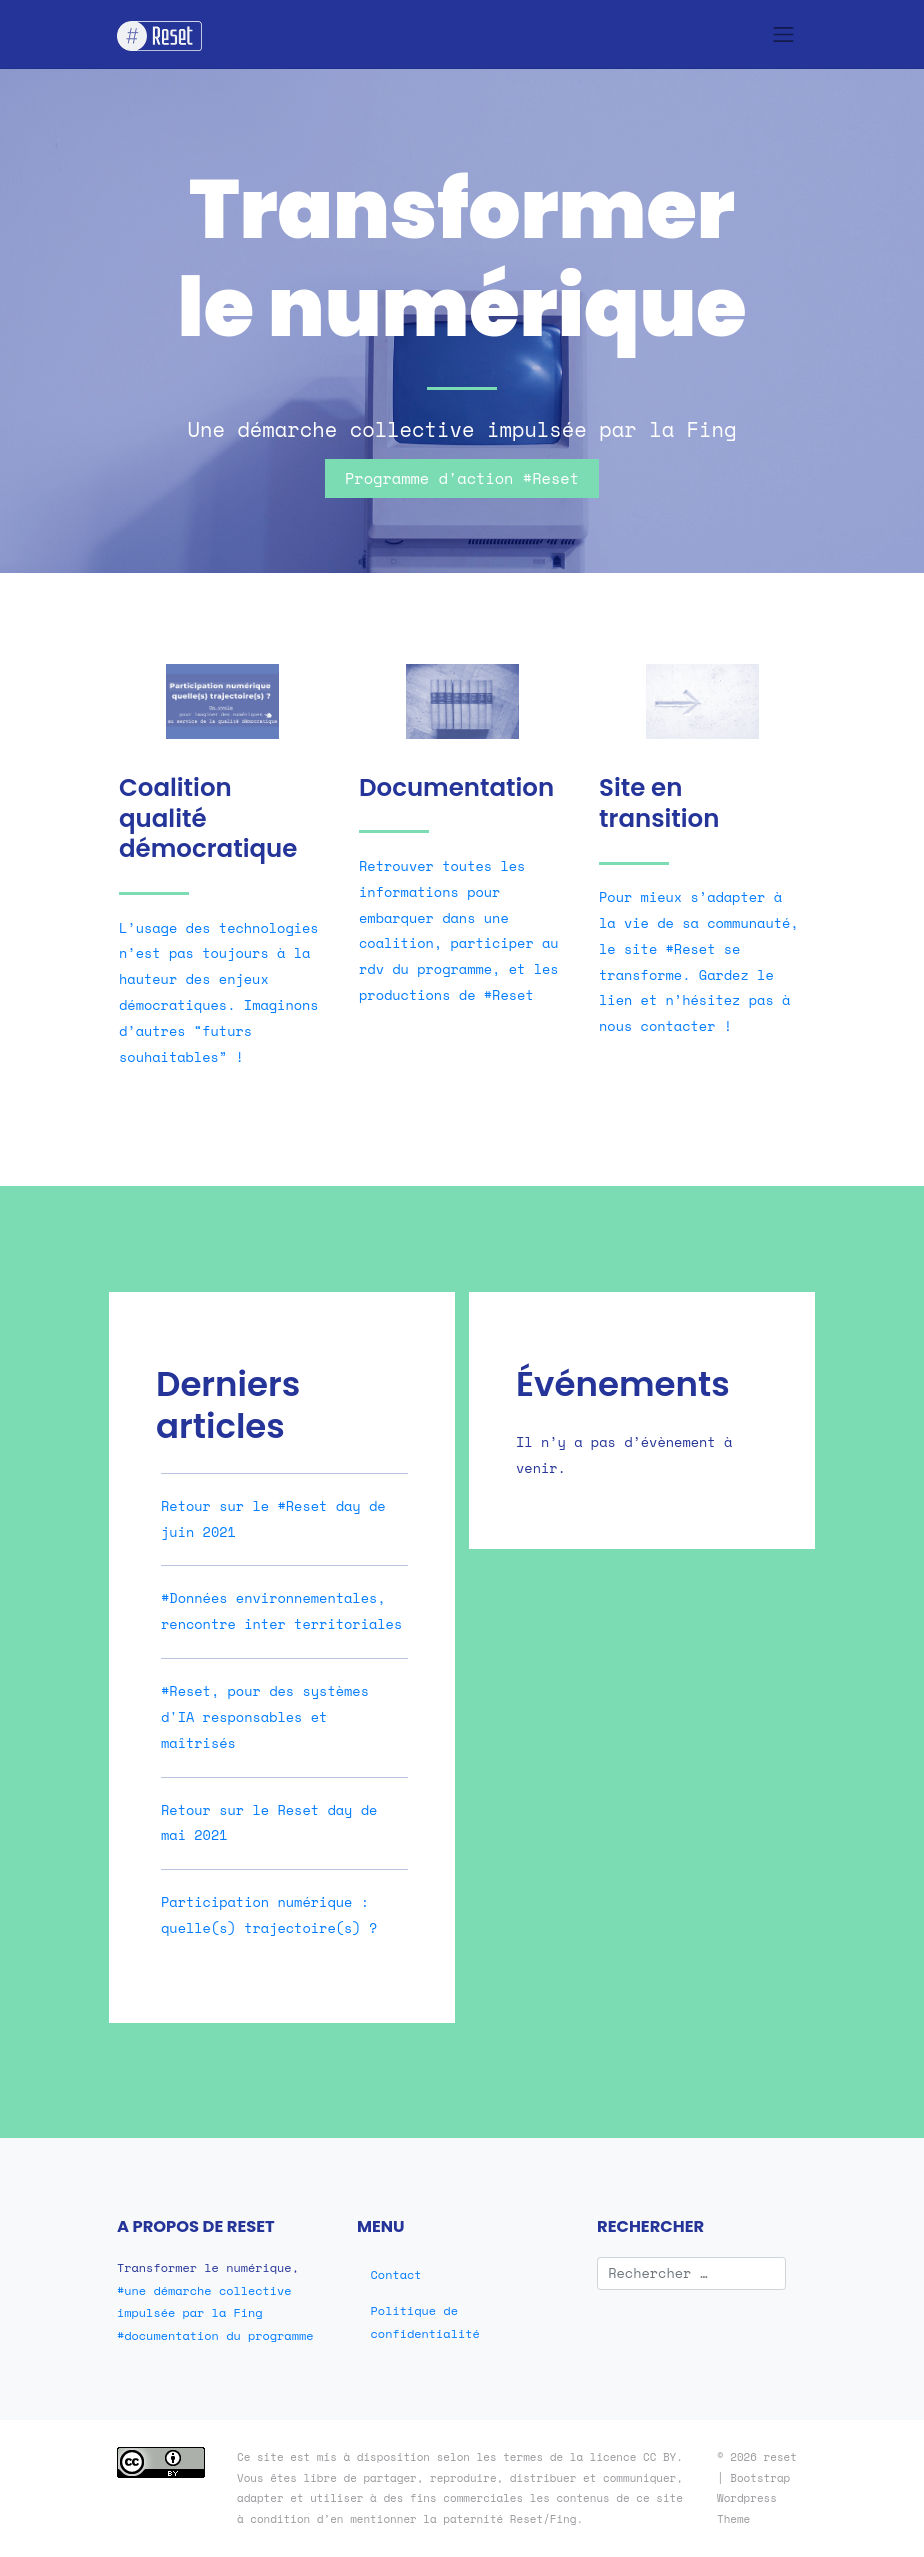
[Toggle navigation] (784, 34)
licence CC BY (633, 2457)
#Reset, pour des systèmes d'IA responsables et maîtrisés (265, 1717)
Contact (396, 2274)
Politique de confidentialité (425, 2322)
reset (780, 2457)
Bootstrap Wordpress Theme (753, 2498)
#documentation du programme (215, 2335)
